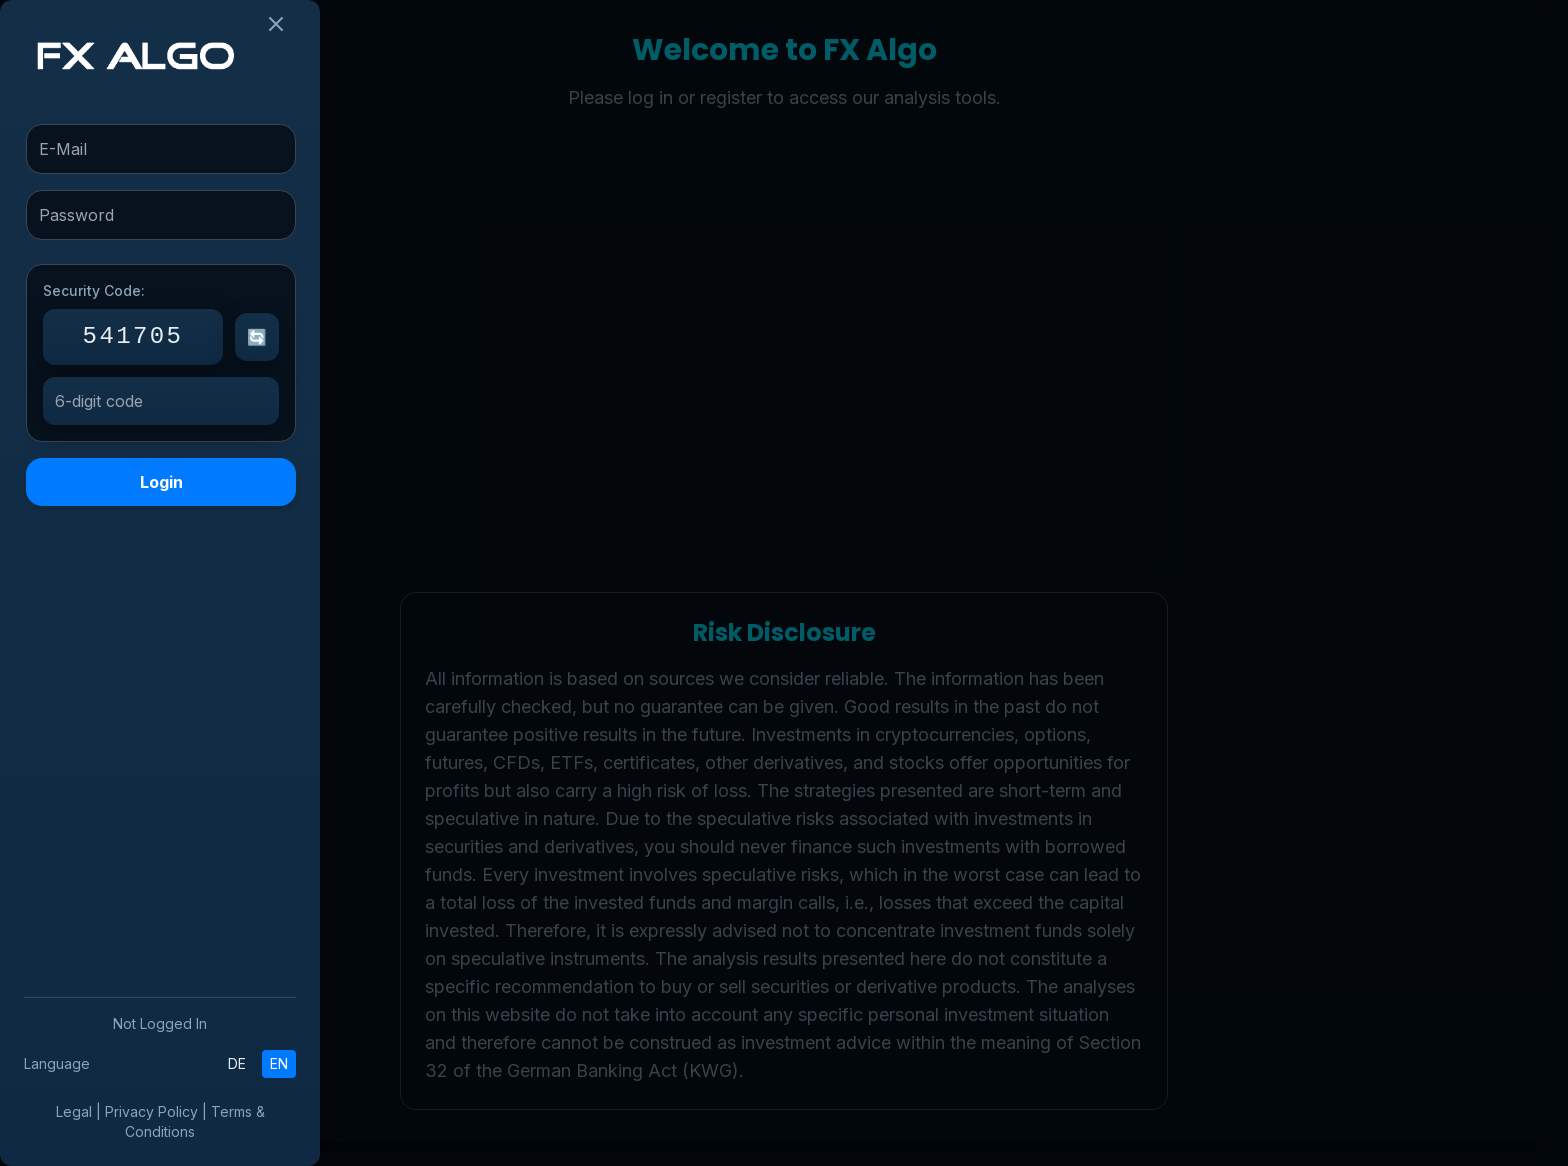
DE (237, 1063)
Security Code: (94, 290)
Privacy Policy (151, 1111)
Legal (74, 1111)
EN (279, 1063)
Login (161, 482)
